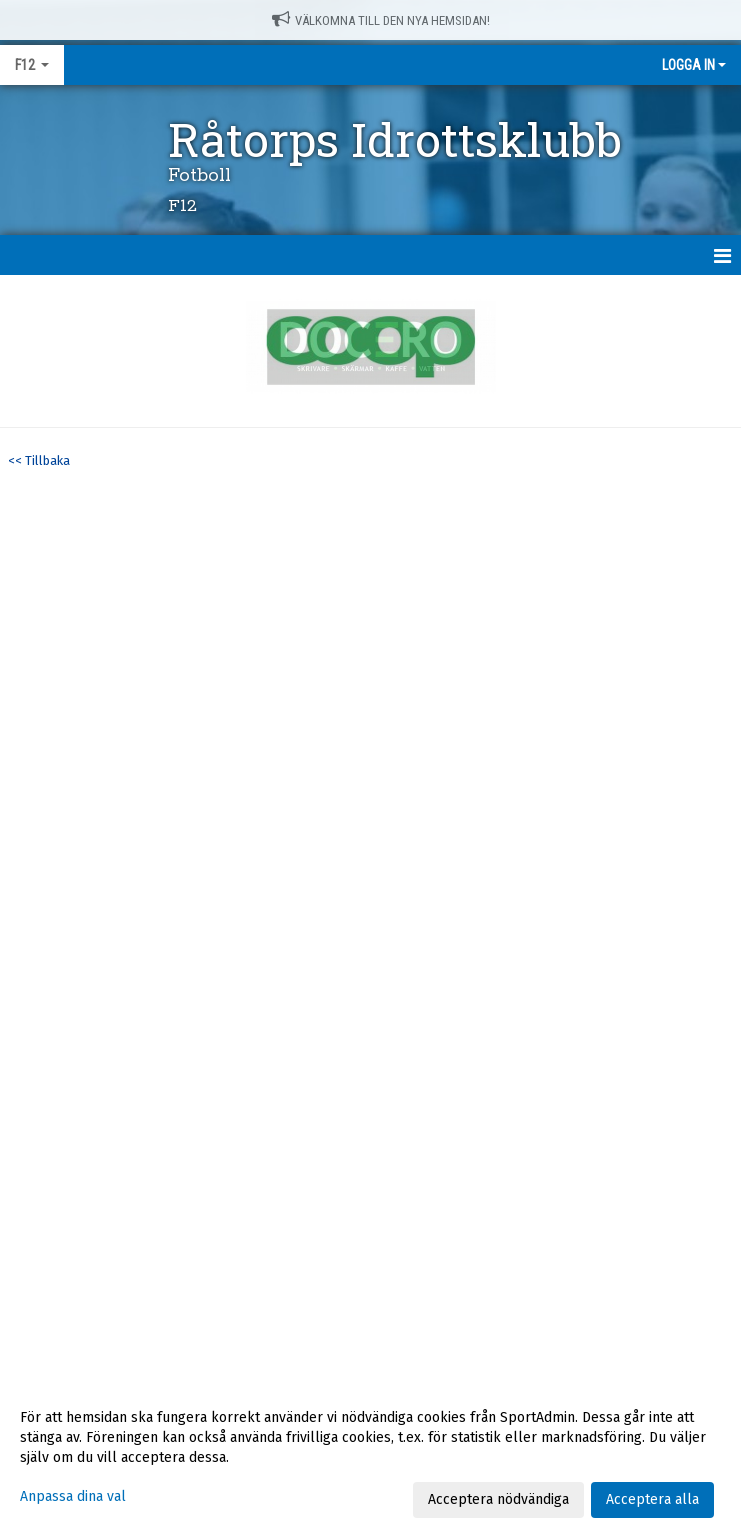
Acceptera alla (652, 1499)
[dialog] (370, 1458)
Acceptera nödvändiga (498, 1499)
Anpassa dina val (73, 1496)
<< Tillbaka (39, 460)
